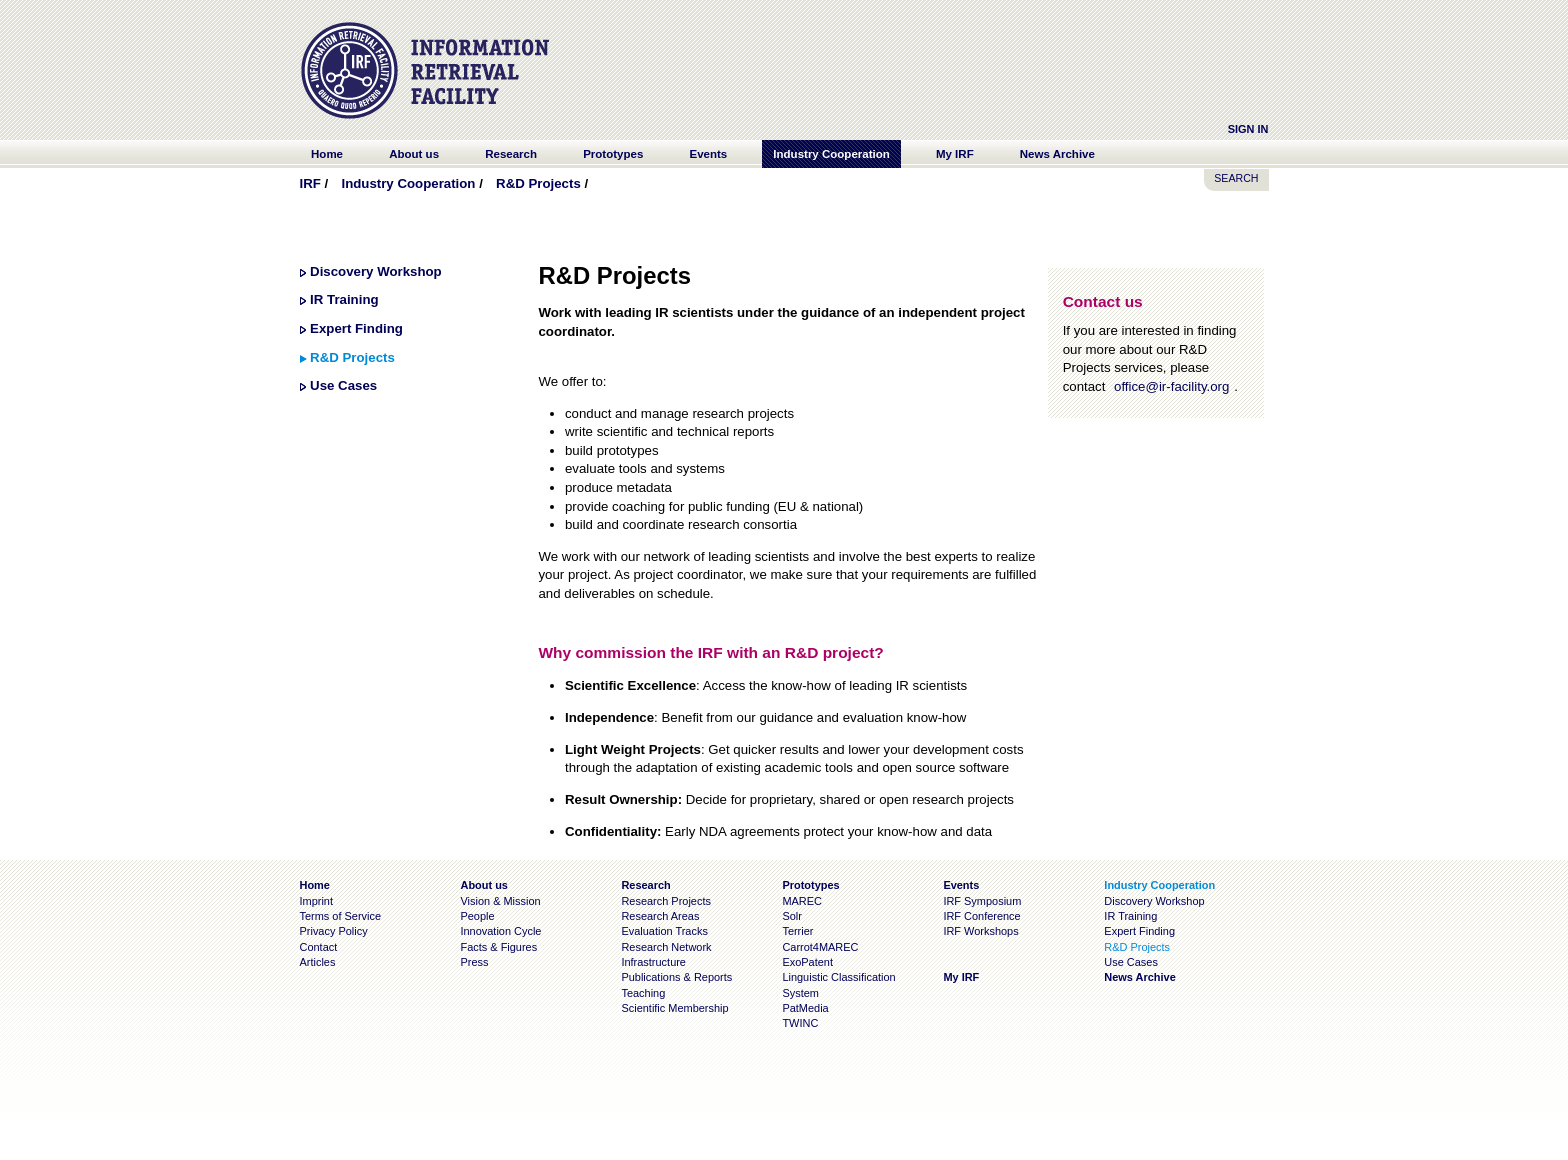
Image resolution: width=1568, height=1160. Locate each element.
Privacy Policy (334, 931)
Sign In (1248, 129)
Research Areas (660, 916)
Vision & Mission (500, 901)
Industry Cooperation (408, 183)
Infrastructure (653, 962)
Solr (791, 916)
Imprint (316, 901)
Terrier (797, 931)
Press (474, 962)
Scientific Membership (674, 1008)
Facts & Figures (498, 947)
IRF (310, 183)
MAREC (802, 901)
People (477, 916)
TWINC (800, 1023)
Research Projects (666, 901)
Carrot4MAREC (820, 947)
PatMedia (805, 1008)
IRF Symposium (982, 901)
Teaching (643, 993)
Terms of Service (341, 916)
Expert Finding (356, 328)
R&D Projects (538, 183)
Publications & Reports (676, 977)
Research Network (666, 947)
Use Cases (343, 385)
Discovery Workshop (376, 271)
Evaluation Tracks (664, 931)
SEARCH (1236, 178)
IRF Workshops (980, 931)
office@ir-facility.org (1171, 386)
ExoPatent (807, 962)
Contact (319, 947)
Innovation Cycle (500, 931)
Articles (318, 962)
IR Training (344, 299)
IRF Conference (981, 916)
